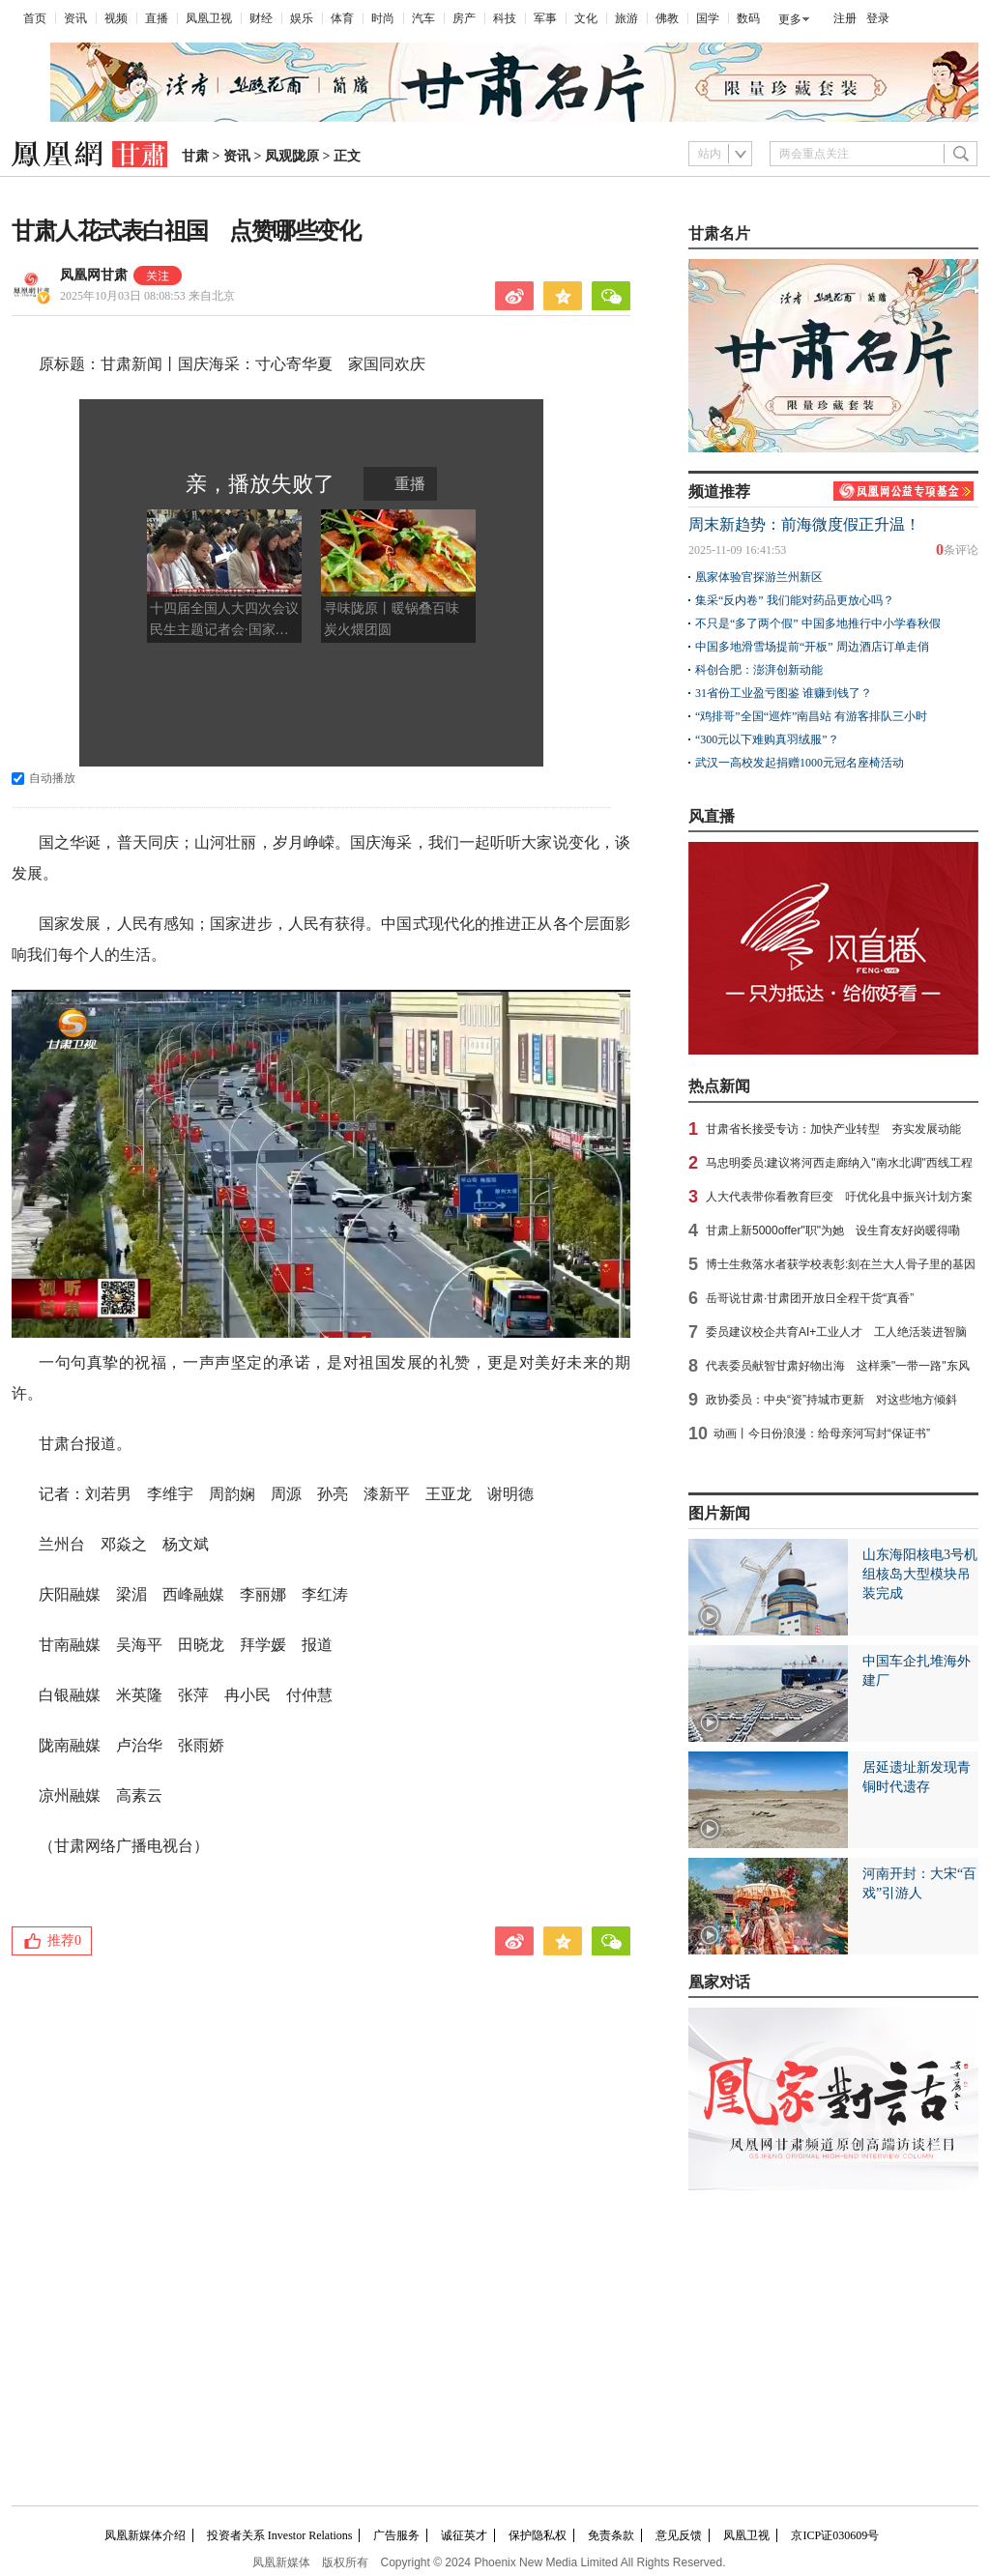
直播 (156, 18)
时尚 (382, 18)
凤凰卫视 (209, 18)
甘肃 (195, 156)
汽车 (423, 18)
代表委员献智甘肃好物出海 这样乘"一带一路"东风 (838, 1366)
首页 (34, 18)
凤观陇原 (292, 156)
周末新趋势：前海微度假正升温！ (804, 524)
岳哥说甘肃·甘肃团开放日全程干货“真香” (810, 1298)
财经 (261, 18)
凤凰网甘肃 (94, 275)
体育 (342, 18)
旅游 (626, 18)
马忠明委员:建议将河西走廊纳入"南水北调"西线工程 (839, 1163)
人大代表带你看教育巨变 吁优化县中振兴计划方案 (839, 1196)
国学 (707, 18)
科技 (504, 18)
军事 (545, 18)
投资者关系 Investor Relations (280, 2535)
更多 (789, 19)
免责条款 (611, 2535)
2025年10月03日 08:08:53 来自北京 (147, 296)
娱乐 (301, 18)
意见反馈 (678, 2535)
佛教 (667, 18)
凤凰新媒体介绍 (145, 2535)
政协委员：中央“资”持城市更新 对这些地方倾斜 (831, 1399)
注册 (845, 18)
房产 (464, 18)
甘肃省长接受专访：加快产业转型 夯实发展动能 (833, 1129)
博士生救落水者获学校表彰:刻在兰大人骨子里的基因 (840, 1264)
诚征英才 (464, 2535)
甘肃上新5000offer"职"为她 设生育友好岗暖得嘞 (833, 1230)
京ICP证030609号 (835, 2535)
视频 (116, 18)
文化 (585, 18)
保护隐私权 (538, 2535)
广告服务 (396, 2535)
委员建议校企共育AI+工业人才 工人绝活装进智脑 (836, 1332)
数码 (748, 18)
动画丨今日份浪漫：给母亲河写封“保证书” (821, 1433)
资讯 (75, 18)
